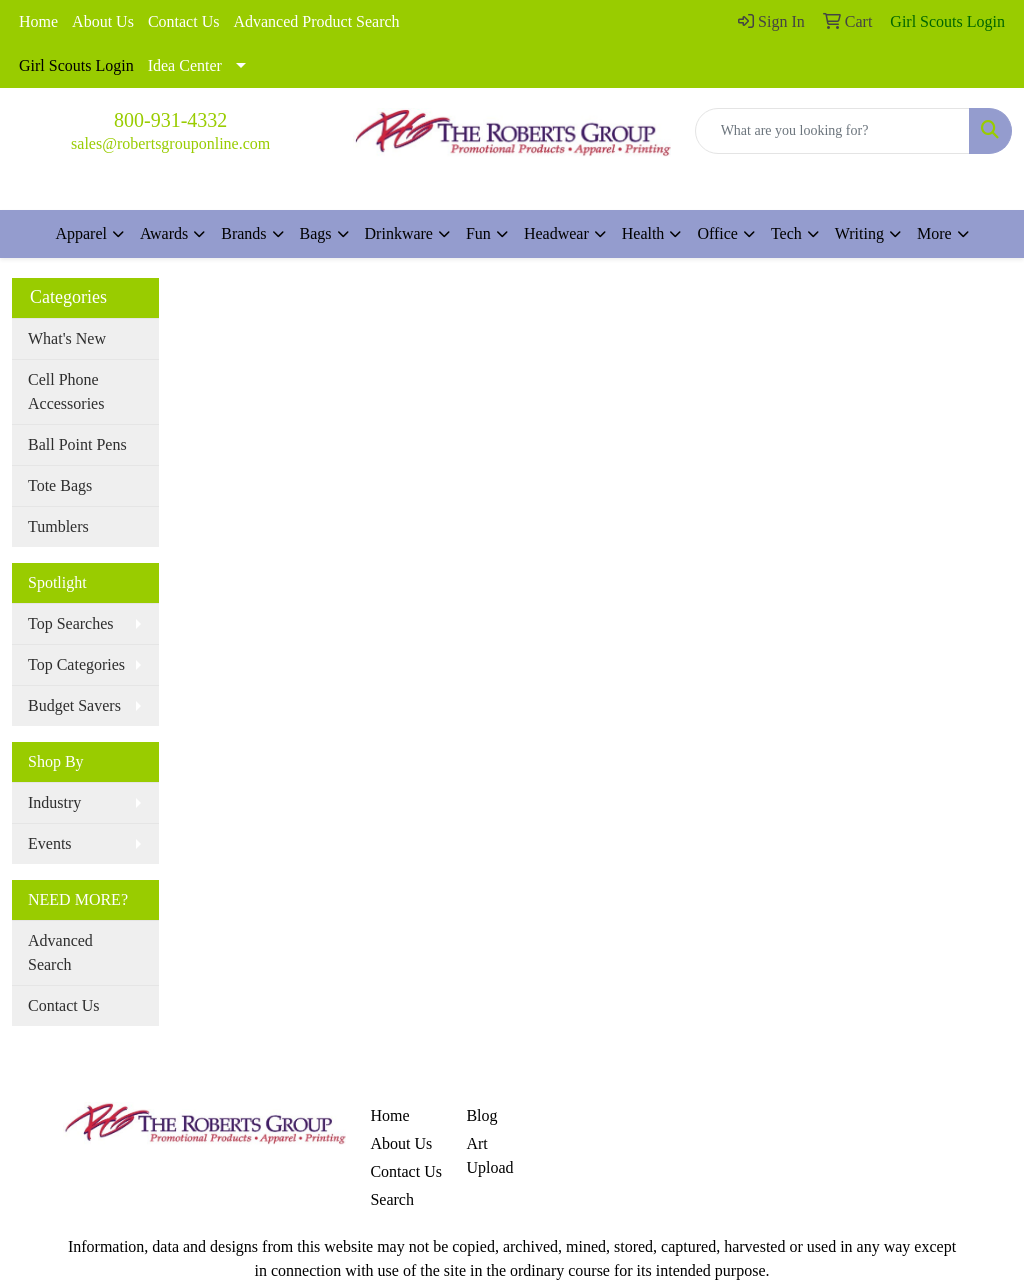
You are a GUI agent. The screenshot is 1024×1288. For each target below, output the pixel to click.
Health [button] (643, 233)
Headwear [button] (556, 233)
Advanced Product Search (316, 21)
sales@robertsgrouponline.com (170, 143)
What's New (67, 338)
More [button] (934, 233)
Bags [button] (316, 233)
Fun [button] (478, 233)
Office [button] (717, 233)
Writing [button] (859, 233)
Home (38, 21)
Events (50, 843)
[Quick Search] (832, 131)
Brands (243, 233)
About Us (103, 21)
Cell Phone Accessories (66, 391)
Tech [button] (786, 233)
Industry (54, 802)
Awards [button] (164, 233)
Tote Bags (60, 485)
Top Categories (76, 664)
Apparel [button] (81, 233)
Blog (481, 1115)
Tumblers (58, 526)
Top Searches (71, 623)
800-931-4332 (170, 120)
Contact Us (184, 21)
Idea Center (185, 65)
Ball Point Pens (77, 444)
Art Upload (489, 1155)
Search (392, 1199)
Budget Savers (74, 705)
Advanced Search (60, 952)
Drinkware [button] (399, 233)
